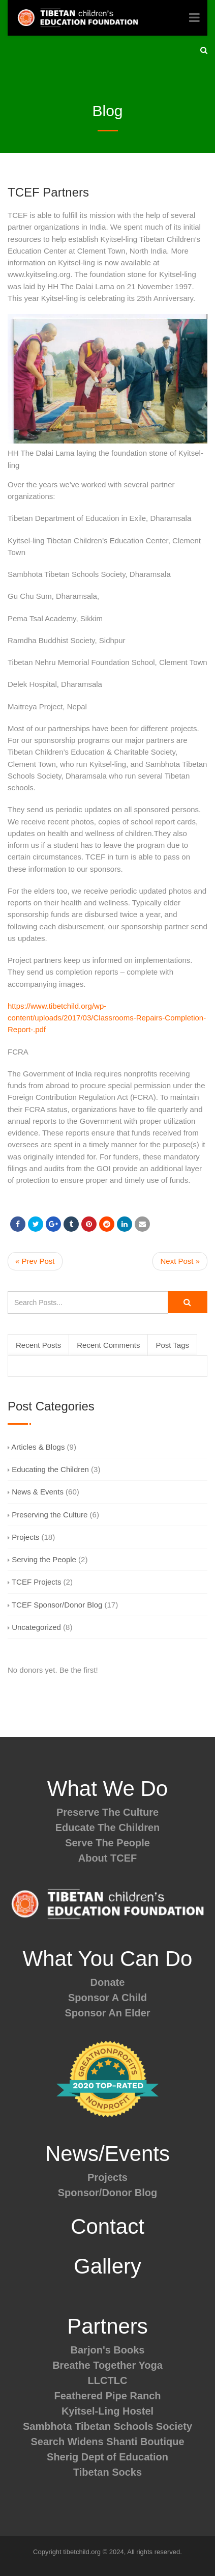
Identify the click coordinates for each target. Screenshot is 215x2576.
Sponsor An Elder (107, 2012)
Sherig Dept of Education (107, 2456)
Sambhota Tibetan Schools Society (107, 2426)
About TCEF (107, 1858)
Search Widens (66, 2441)
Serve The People (107, 1842)
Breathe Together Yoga (107, 2365)
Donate (107, 1982)
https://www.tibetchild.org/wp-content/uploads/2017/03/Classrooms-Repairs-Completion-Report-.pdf (107, 1018)
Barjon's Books (108, 2350)
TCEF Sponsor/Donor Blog (55, 1604)
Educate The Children (107, 1827)
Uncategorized (34, 1627)
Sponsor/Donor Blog (108, 2192)
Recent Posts (38, 1345)
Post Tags (172, 1345)
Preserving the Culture (47, 1514)
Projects (23, 1537)
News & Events (36, 1491)
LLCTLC (108, 2380)
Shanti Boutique (145, 2441)
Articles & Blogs (36, 1447)
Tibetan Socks (107, 2472)
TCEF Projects (34, 1581)
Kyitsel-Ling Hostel (107, 2411)
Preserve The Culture (107, 1812)
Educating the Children (48, 1469)
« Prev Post (35, 1261)
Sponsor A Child (107, 1997)
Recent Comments (108, 1345)
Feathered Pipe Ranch (107, 2395)
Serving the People (42, 1559)
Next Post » (180, 1261)
